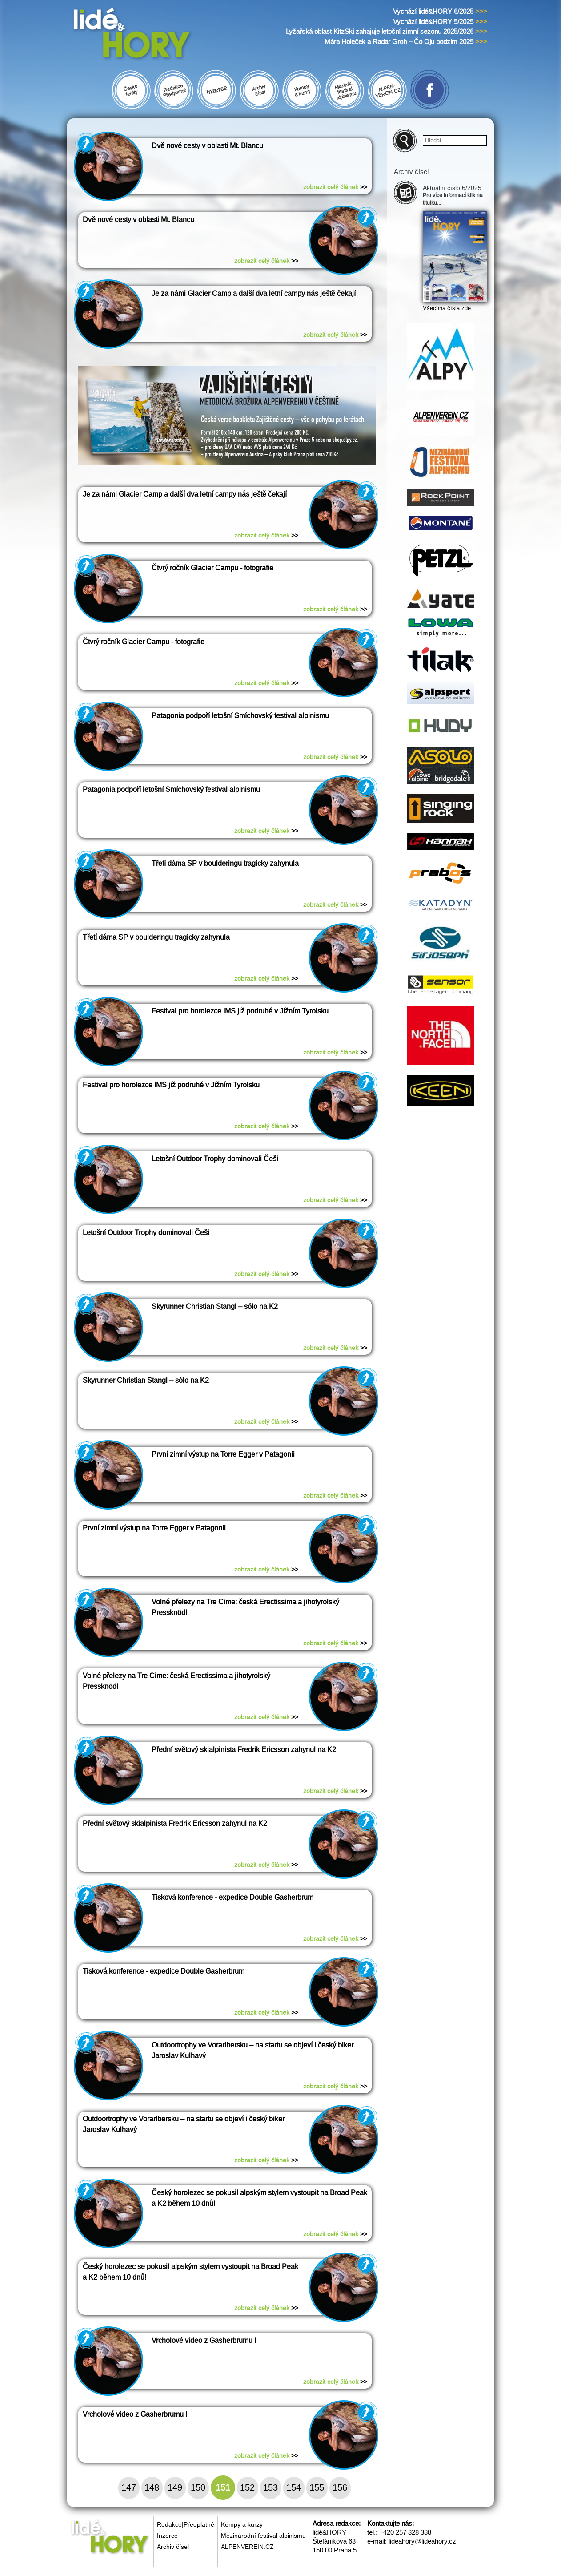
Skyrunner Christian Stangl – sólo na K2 (215, 1306)
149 (175, 2487)
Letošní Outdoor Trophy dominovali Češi (215, 1159)
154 (293, 2487)
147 (128, 2487)
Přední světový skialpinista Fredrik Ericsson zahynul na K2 (244, 1749)
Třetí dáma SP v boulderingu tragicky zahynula (225, 863)
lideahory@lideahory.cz (422, 2541)
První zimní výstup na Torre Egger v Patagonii (223, 1454)
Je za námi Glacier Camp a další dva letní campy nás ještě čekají (254, 293)
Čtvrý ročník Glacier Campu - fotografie (212, 568)
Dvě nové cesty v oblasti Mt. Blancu (207, 145)
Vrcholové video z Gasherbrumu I (204, 2340)
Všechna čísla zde (447, 308)
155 (316, 2487)
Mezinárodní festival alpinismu (263, 2535)
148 (151, 2487)
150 (198, 2487)
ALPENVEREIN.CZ (247, 2546)
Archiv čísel (173, 2546)
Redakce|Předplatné (185, 2524)
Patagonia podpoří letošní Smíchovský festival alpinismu (240, 715)
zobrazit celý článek (335, 186)
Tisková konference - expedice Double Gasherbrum (232, 1897)
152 (247, 2487)
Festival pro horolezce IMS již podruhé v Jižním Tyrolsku (240, 1011)
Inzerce (167, 2535)
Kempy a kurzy (242, 2524)
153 (270, 2487)
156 (340, 2487)
